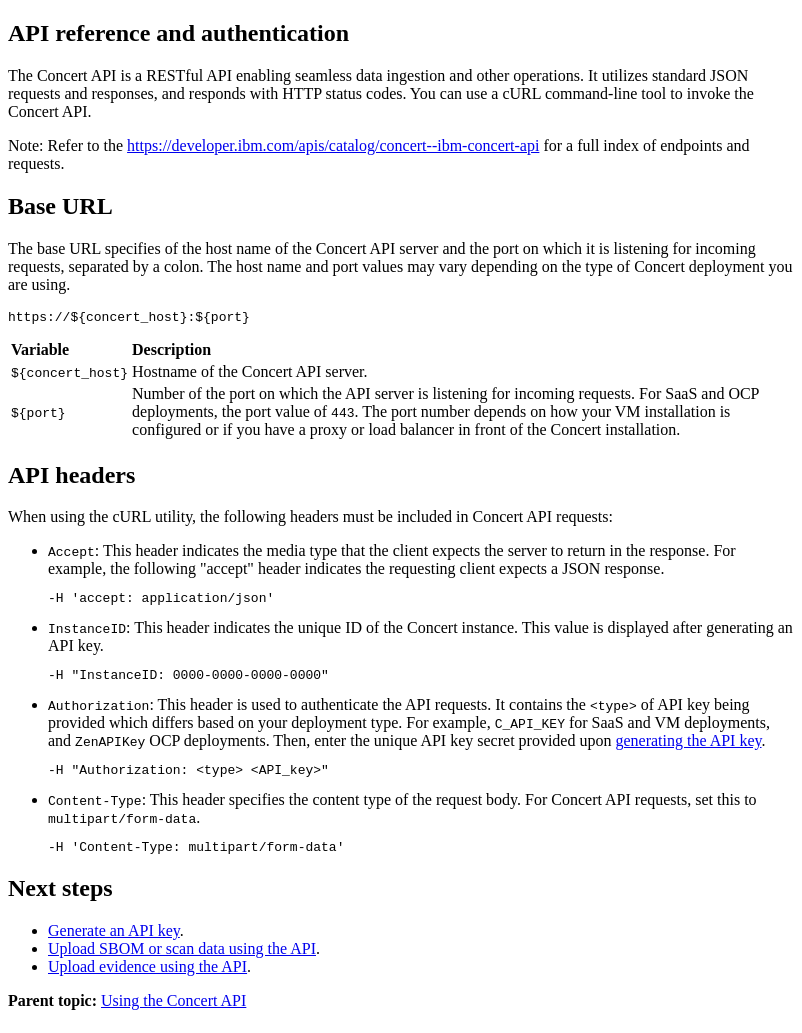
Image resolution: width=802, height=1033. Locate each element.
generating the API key (688, 749)
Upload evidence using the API (147, 981)
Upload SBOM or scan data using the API (182, 963)
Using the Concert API (173, 1015)
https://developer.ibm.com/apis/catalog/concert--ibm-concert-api (333, 145)
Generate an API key (114, 945)
